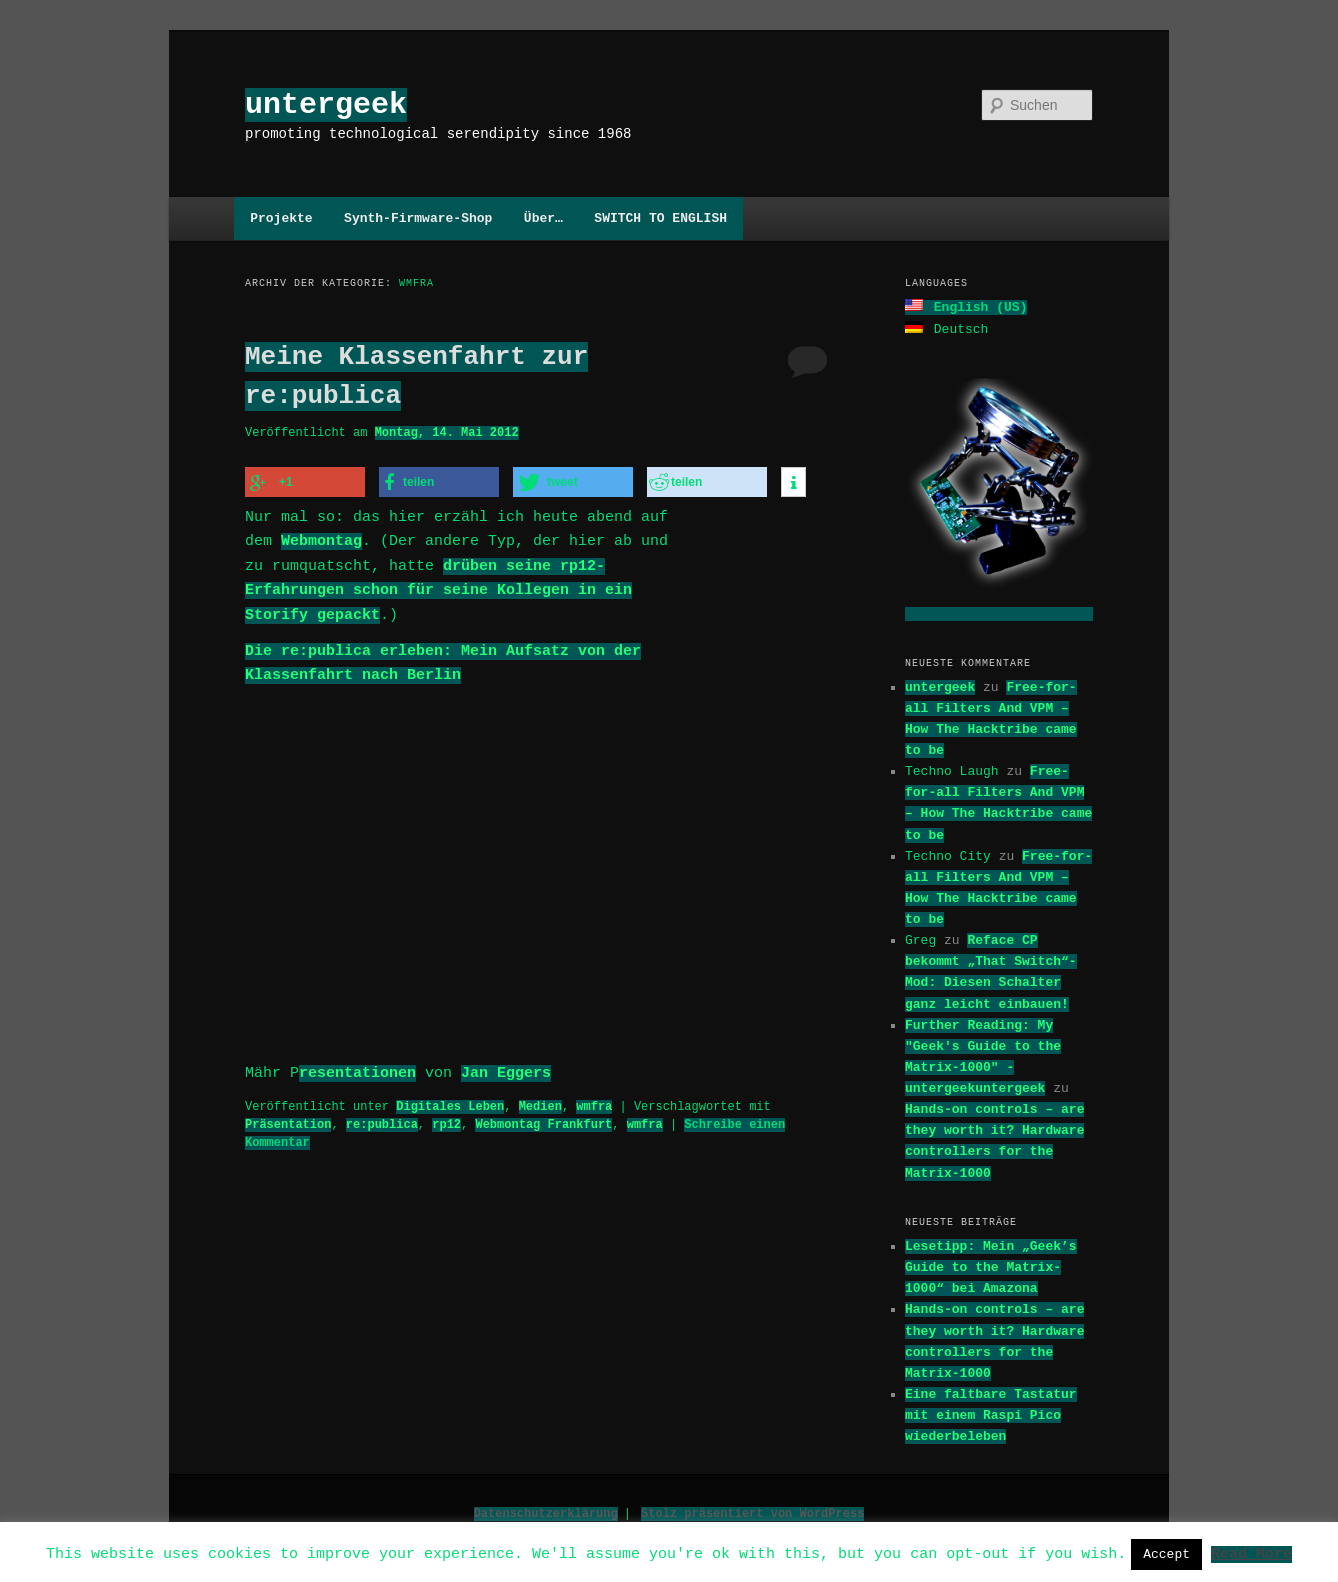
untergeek (326, 104)
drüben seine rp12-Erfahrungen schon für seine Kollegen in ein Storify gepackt (438, 588)
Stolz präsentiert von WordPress (752, 1511)
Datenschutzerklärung (546, 1511)
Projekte (281, 218)
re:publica (382, 1118)
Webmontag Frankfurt (543, 1118)
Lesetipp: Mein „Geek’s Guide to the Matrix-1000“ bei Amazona (991, 1265)
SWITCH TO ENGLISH (660, 218)
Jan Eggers (506, 1068)
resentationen (357, 1068)
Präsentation (288, 1118)
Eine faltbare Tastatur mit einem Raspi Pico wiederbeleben (991, 1413)
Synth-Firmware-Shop (418, 218)
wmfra (594, 1100)
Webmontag (321, 539)
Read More (1251, 1553)
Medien (540, 1100)
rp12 (446, 1118)
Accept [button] (1166, 1554)
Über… (543, 218)
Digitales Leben (450, 1100)
